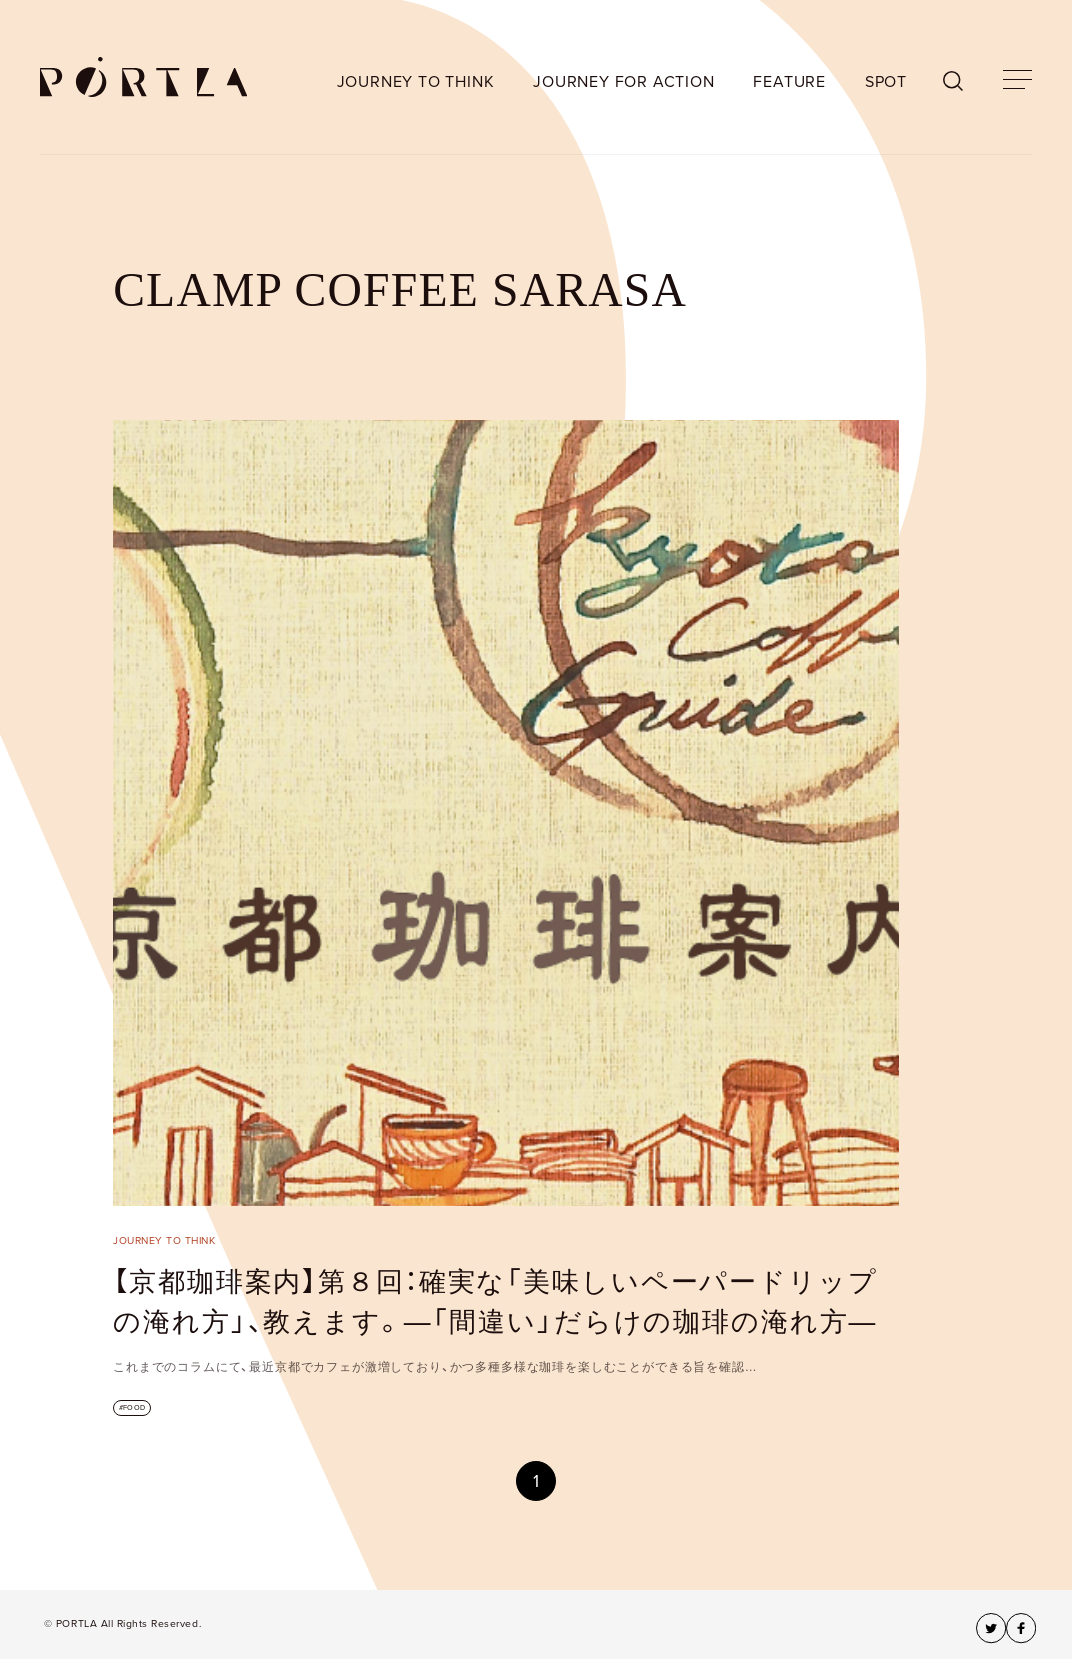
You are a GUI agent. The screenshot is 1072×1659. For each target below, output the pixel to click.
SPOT (886, 82)
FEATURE (789, 82)
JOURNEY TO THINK (416, 82)
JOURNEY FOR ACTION (623, 82)
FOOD (134, 1407)
